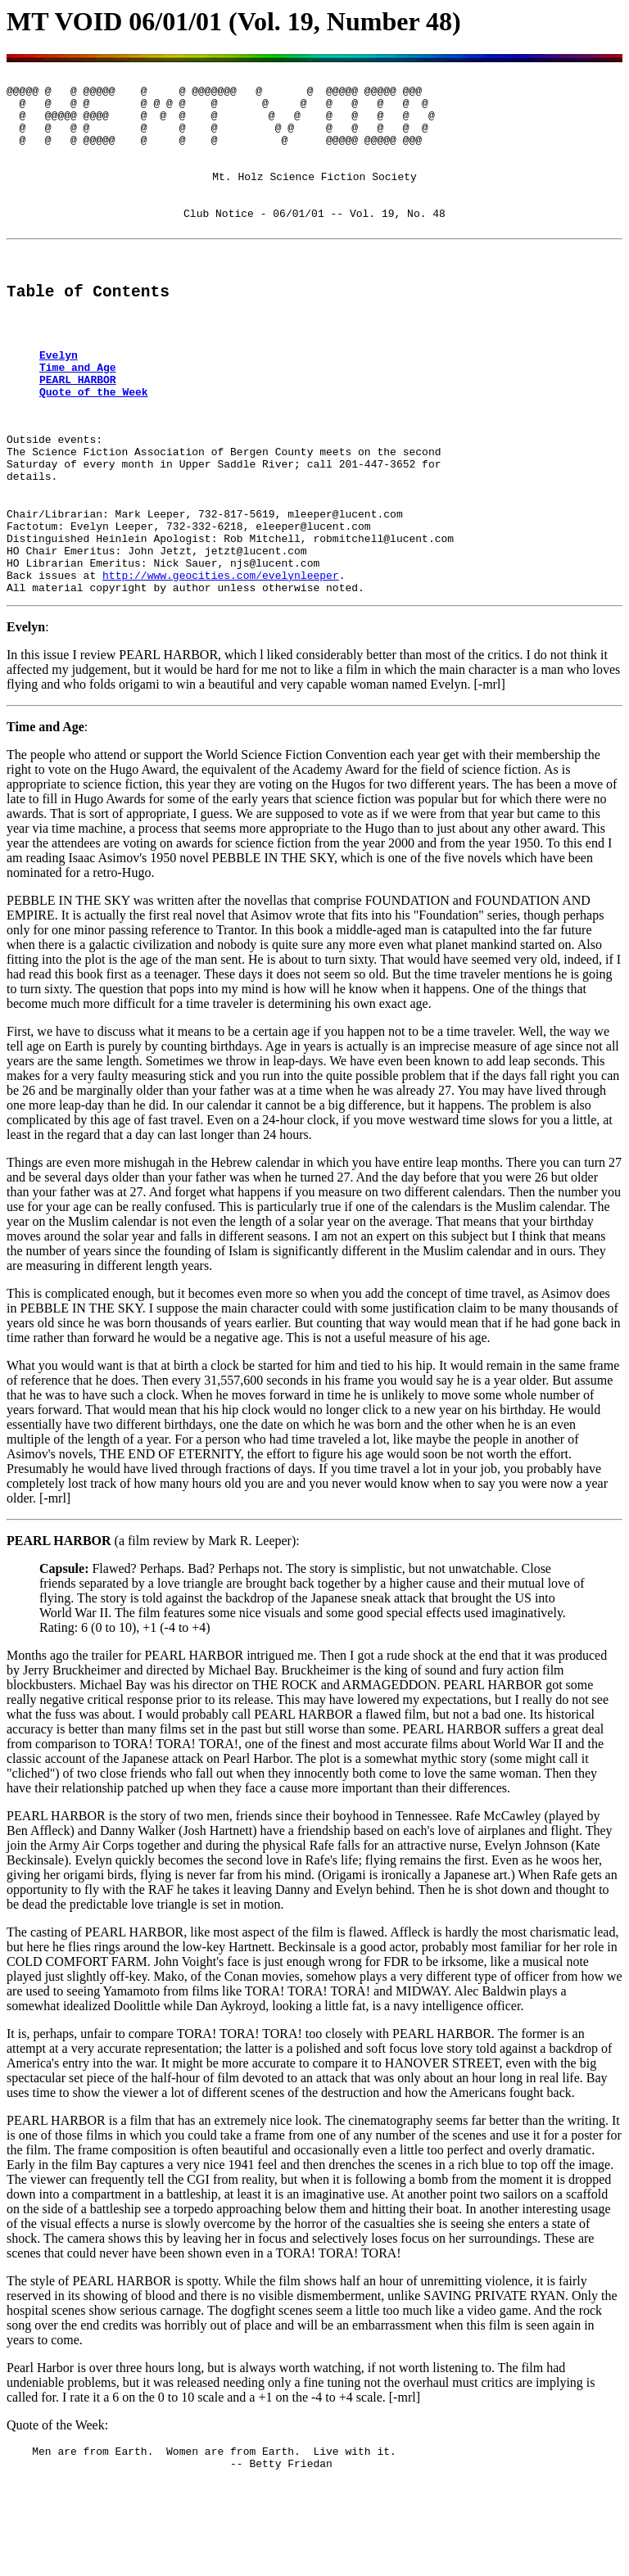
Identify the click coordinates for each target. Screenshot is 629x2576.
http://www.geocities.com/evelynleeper (220, 662)
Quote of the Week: (57, 2515)
